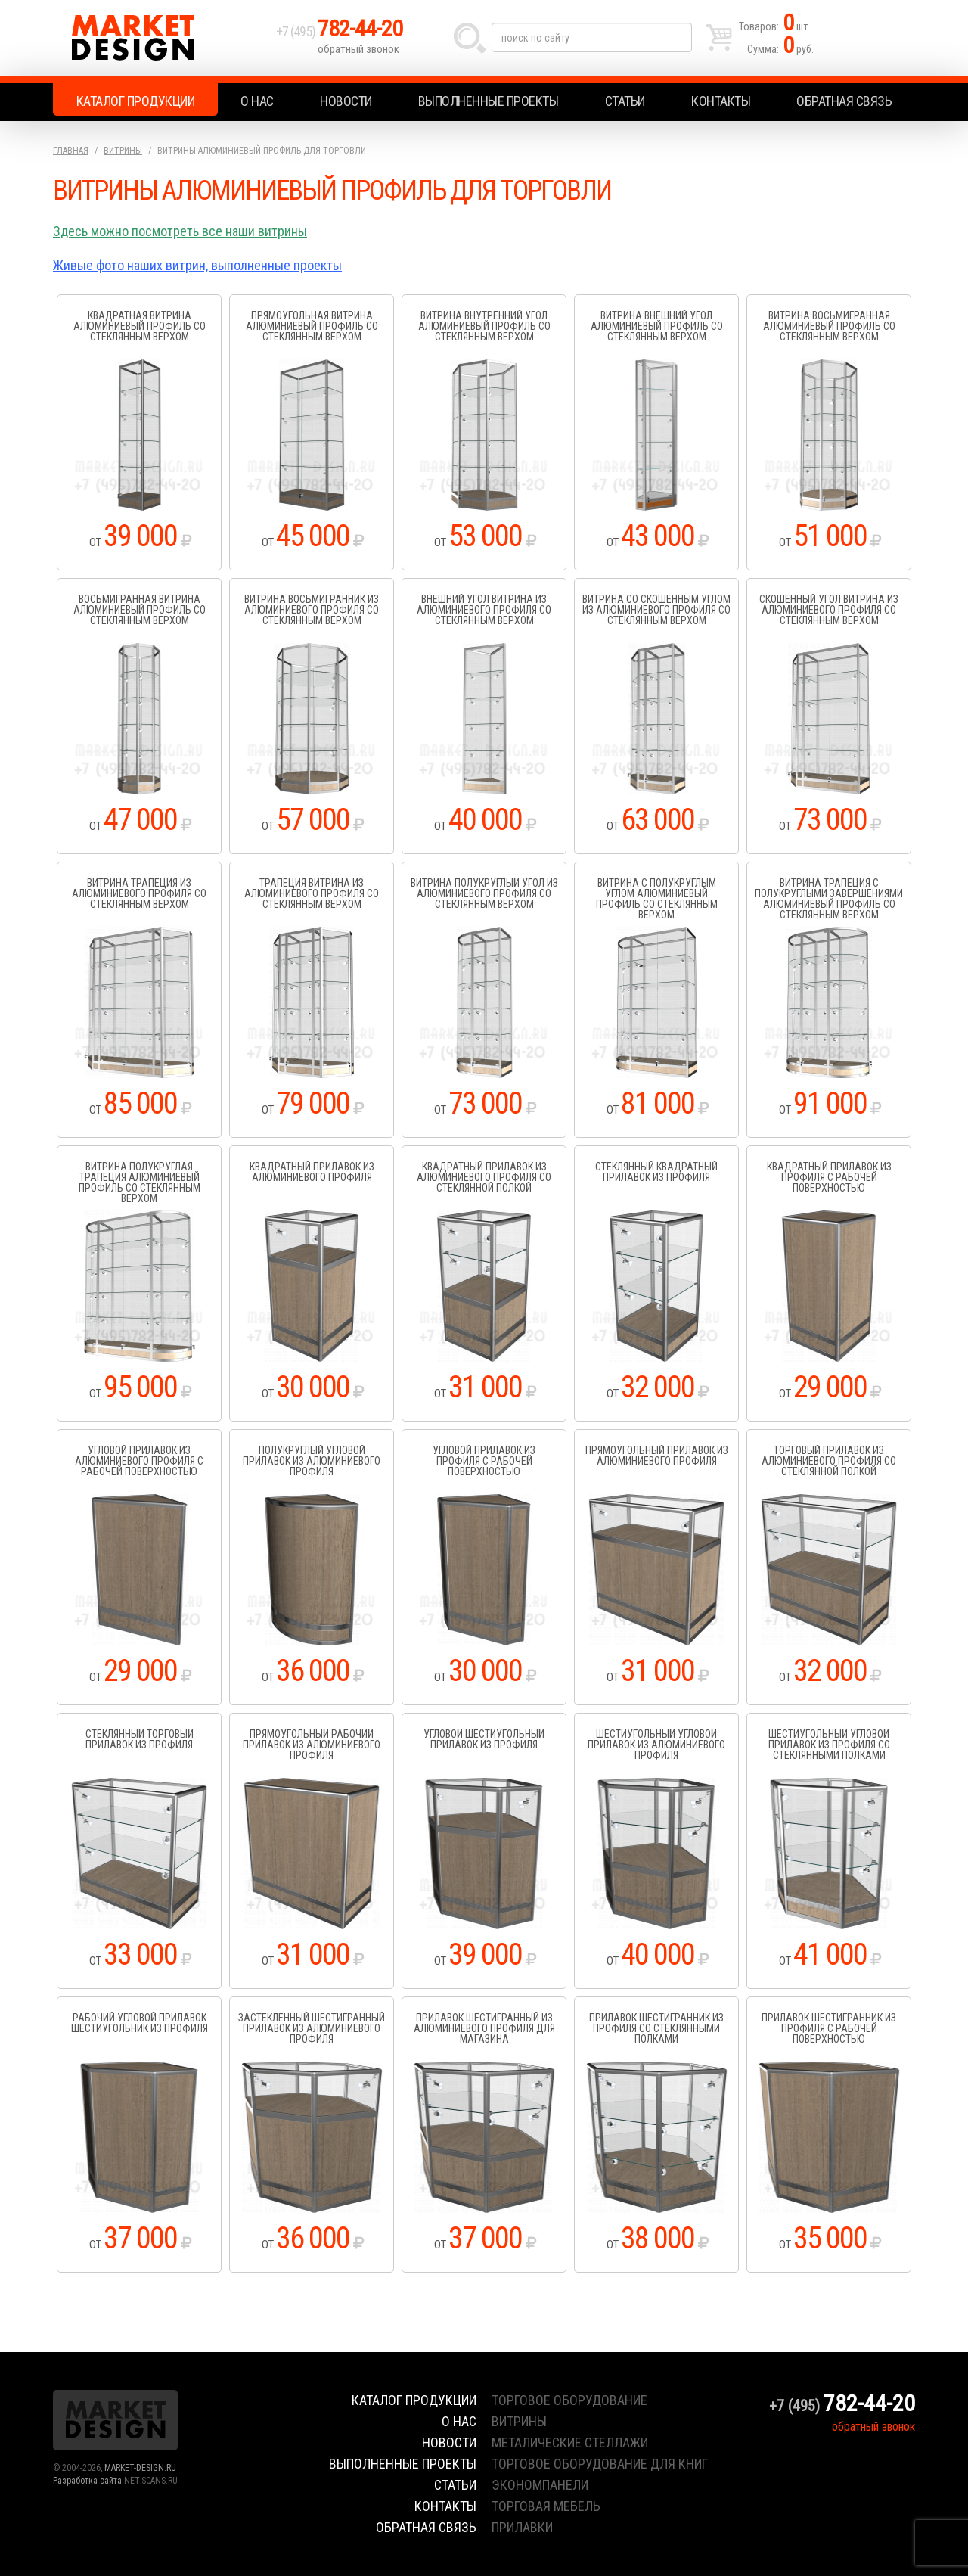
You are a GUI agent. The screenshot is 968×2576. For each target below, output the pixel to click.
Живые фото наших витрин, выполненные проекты (197, 265)
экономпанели (540, 2485)
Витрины (123, 150)
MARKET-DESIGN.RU (140, 2468)
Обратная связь (844, 101)
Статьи (625, 101)
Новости (346, 101)
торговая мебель (546, 2506)
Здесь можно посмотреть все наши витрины (180, 231)
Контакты (720, 101)
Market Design (160, 38)
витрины (519, 2421)
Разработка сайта (87, 2480)
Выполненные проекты (488, 101)
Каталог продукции (135, 101)
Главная (70, 150)
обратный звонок (358, 49)
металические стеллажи (570, 2442)
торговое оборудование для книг (600, 2464)
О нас (257, 101)
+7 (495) (339, 31)
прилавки (522, 2527)
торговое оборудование (569, 2400)
